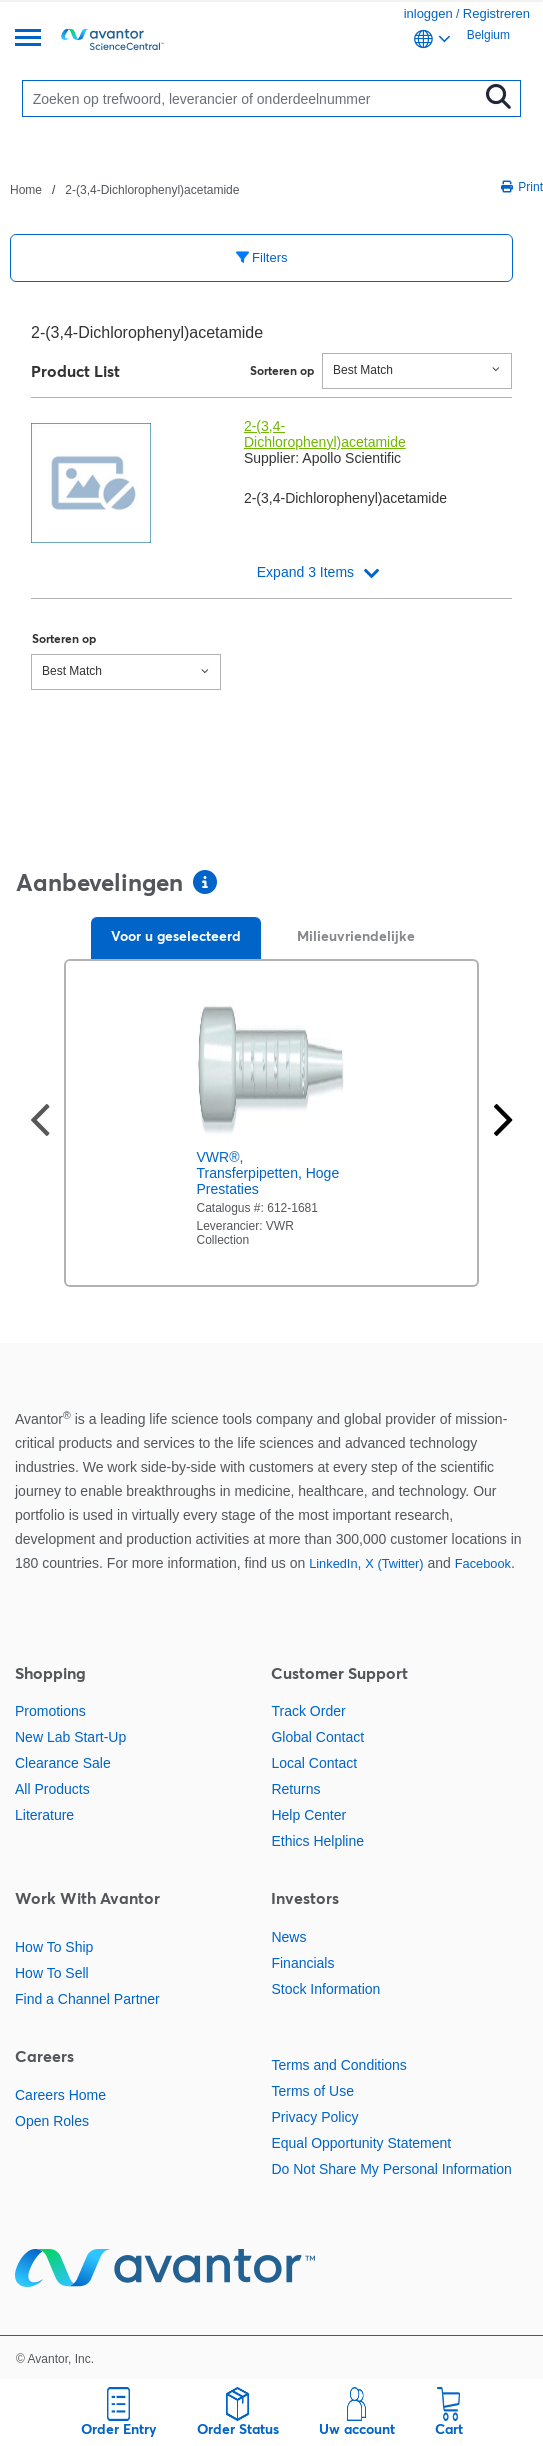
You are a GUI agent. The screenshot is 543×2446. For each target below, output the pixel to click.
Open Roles (52, 2121)
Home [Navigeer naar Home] (26, 190)
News (288, 1937)
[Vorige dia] (40, 1122)
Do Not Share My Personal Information (391, 2169)
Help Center (308, 1815)
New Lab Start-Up (70, 1737)
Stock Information (325, 1989)
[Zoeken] (255, 98)
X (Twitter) (394, 1563)
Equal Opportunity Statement (361, 2143)
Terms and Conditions (338, 2065)
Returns (295, 1789)
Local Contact (314, 1763)
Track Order (308, 1711)
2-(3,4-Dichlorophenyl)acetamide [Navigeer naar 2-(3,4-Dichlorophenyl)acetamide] (152, 190)
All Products (52, 1789)
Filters (262, 257)
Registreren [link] (496, 13)
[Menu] (28, 39)
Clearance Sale (63, 1763)
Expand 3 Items (305, 572)
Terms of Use (312, 2091)
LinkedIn (333, 1563)
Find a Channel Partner (87, 1999)
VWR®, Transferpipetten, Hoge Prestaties (268, 1173)
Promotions (50, 1711)
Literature (44, 1815)
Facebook (483, 1563)
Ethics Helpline (317, 1841)
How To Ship (54, 1947)
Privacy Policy (314, 2117)
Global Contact (317, 1737)
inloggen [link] (428, 13)
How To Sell (52, 1973)
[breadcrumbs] (124, 189)
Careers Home (60, 2095)
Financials (302, 1963)
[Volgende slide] (503, 1122)
